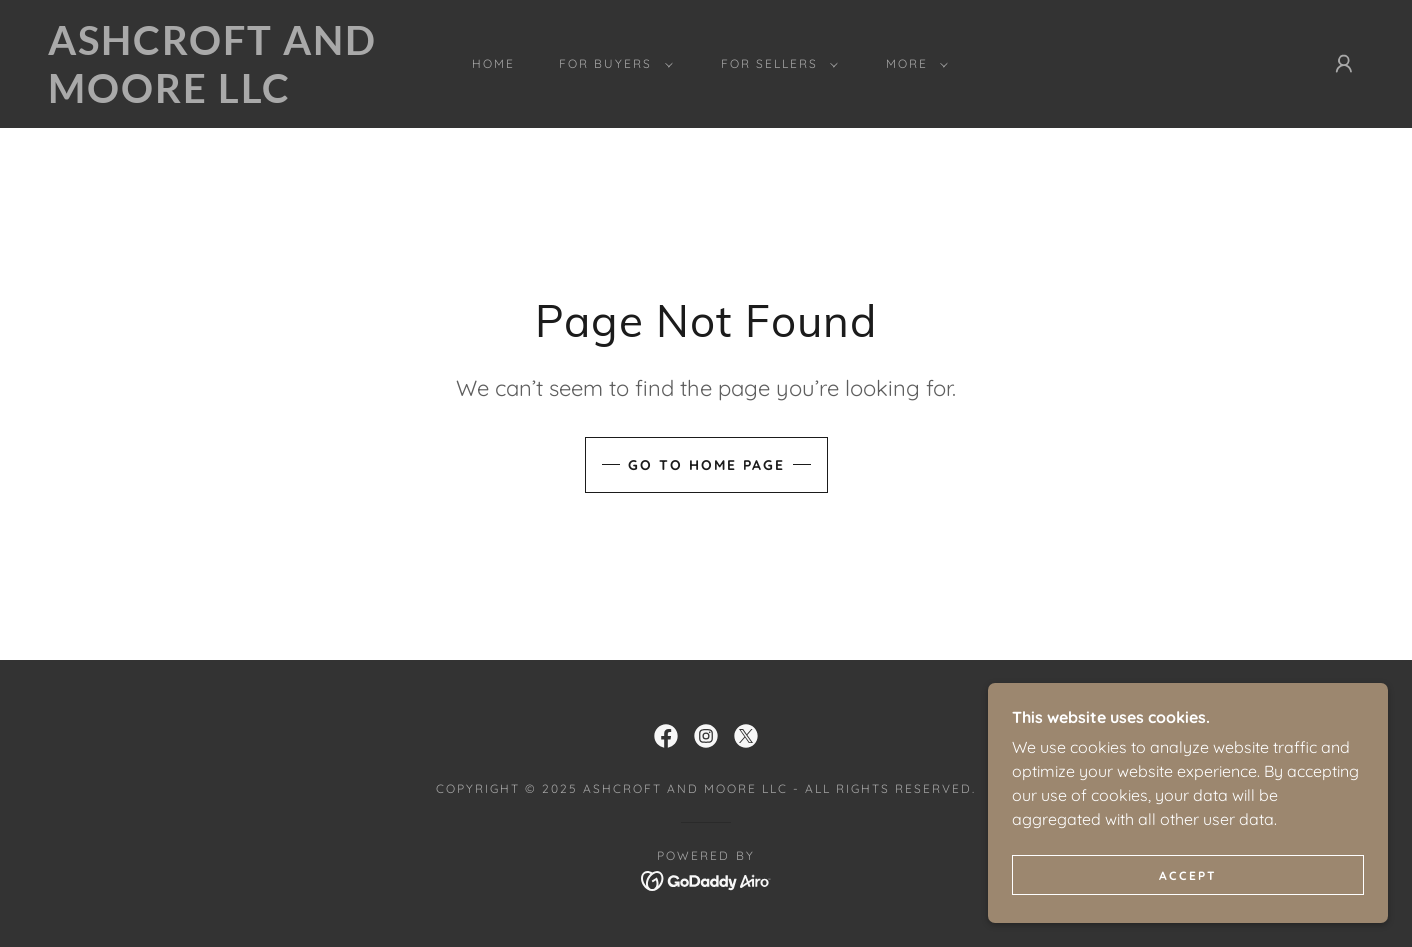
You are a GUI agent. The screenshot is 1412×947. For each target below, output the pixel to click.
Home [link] (493, 63)
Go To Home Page (706, 465)
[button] (611, 64)
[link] (229, 97)
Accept (1188, 875)
